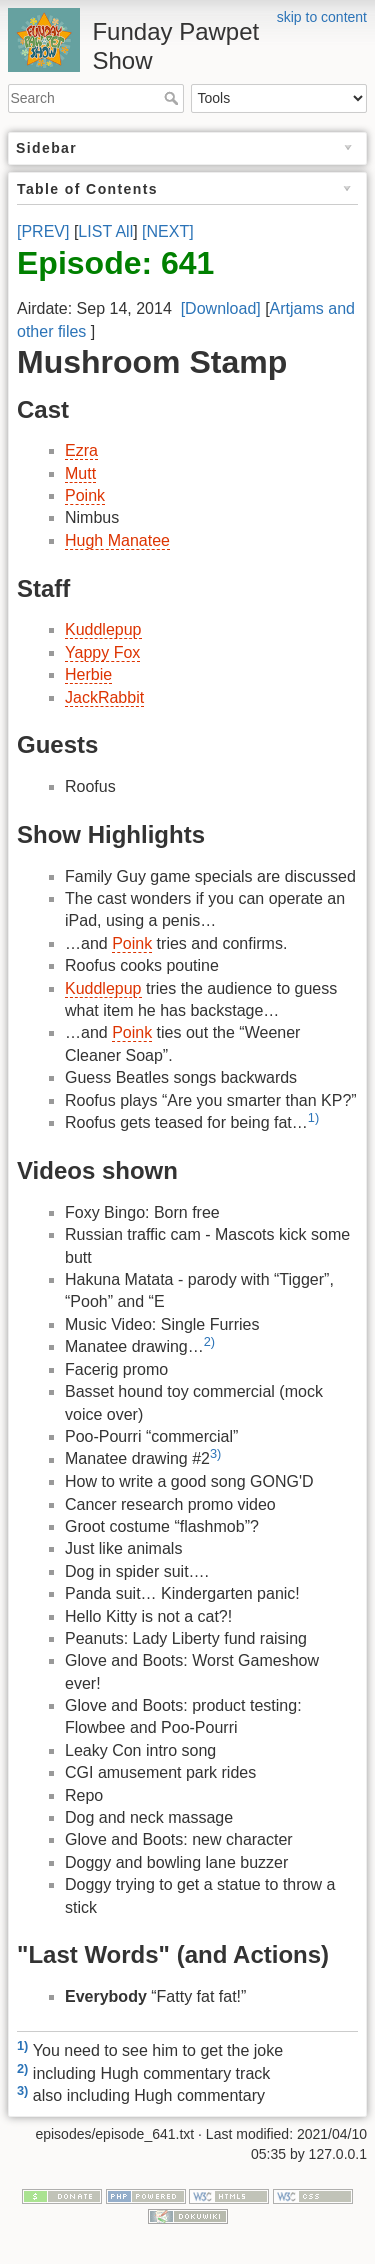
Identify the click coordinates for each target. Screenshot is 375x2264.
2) (209, 1341)
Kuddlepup (103, 629)
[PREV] (43, 231)
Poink (85, 495)
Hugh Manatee (117, 540)
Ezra (81, 450)
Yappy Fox (102, 652)
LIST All (105, 231)
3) (215, 1453)
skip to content (322, 17)
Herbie (88, 674)
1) (313, 1117)
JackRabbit (104, 697)
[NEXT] (168, 231)
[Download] (221, 308)
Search (173, 98)
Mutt (80, 473)
